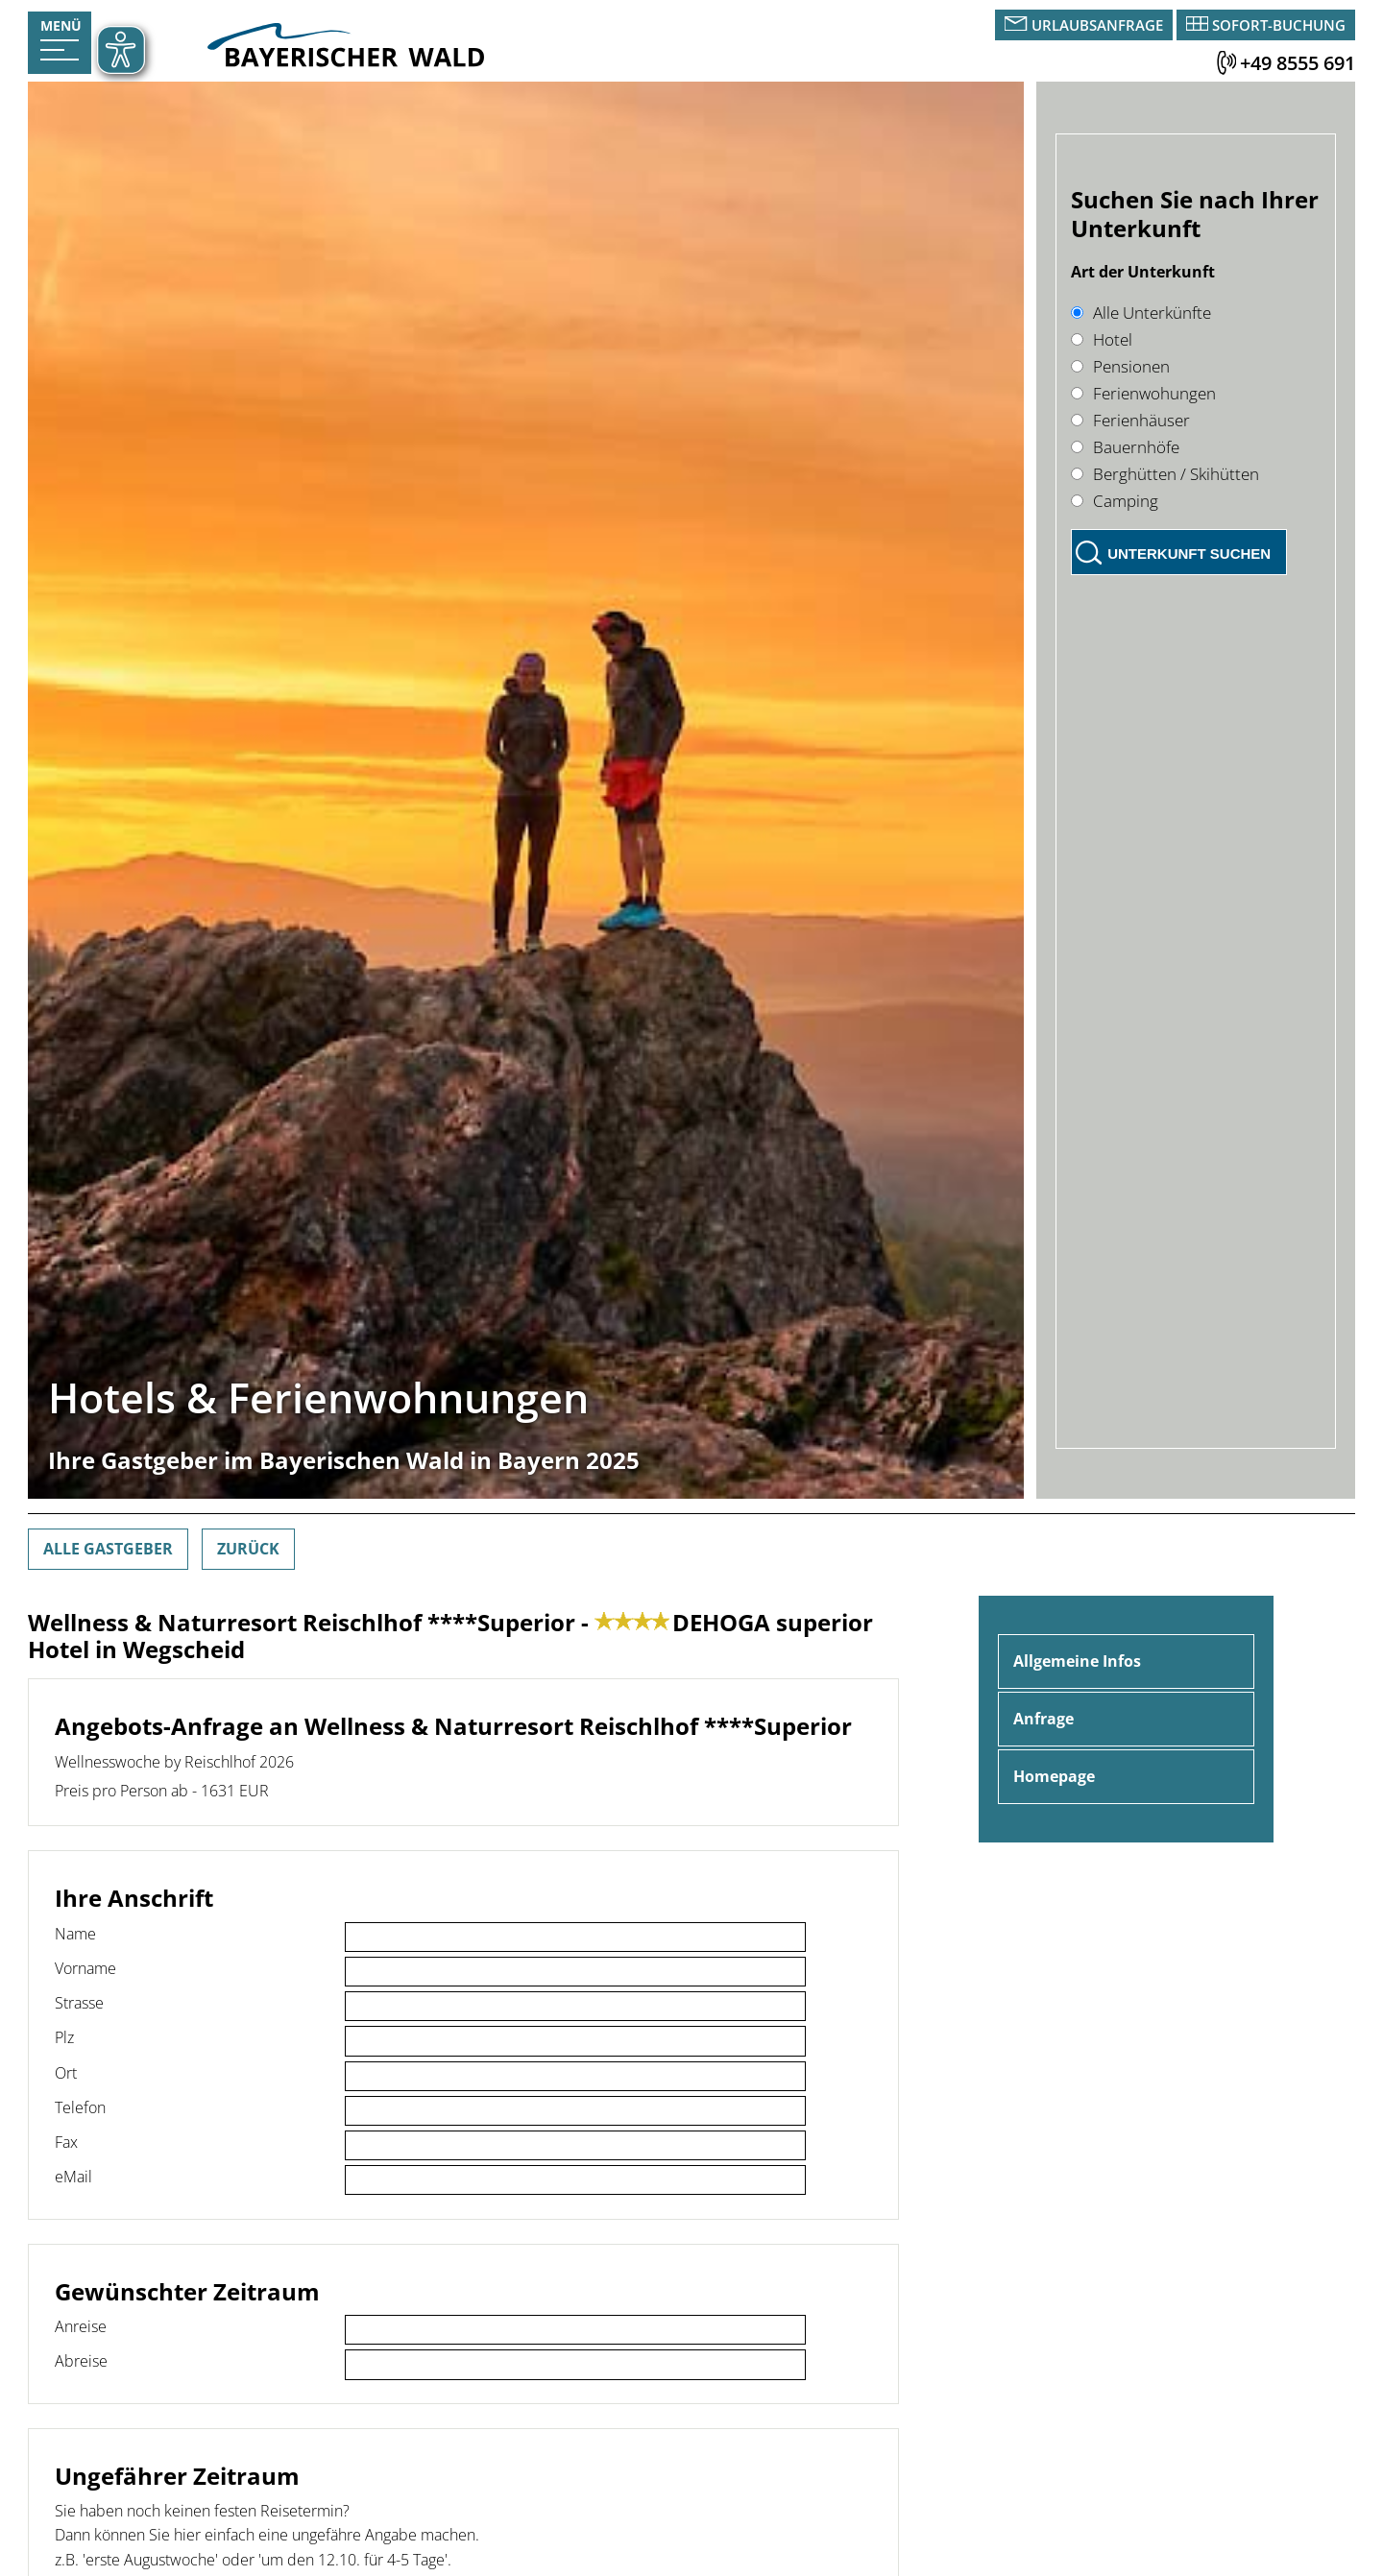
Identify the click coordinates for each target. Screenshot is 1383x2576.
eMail (73, 2176)
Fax (66, 2142)
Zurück (248, 1548)
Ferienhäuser (1130, 420)
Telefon (80, 2107)
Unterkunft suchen (1189, 553)
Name (75, 1933)
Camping (1114, 501)
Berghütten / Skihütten (1165, 474)
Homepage (1054, 1776)
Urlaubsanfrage (1097, 25)
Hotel (1101, 339)
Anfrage (1043, 1718)
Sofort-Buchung (1279, 25)
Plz (64, 2037)
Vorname (85, 1968)
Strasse (79, 2002)
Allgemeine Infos (1077, 1661)
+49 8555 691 (1297, 63)
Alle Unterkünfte (1141, 312)
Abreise (81, 2360)
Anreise (81, 2326)
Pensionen (1120, 366)
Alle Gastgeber (108, 1548)
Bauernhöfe (1125, 447)
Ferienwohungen (1143, 393)
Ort (66, 2072)
